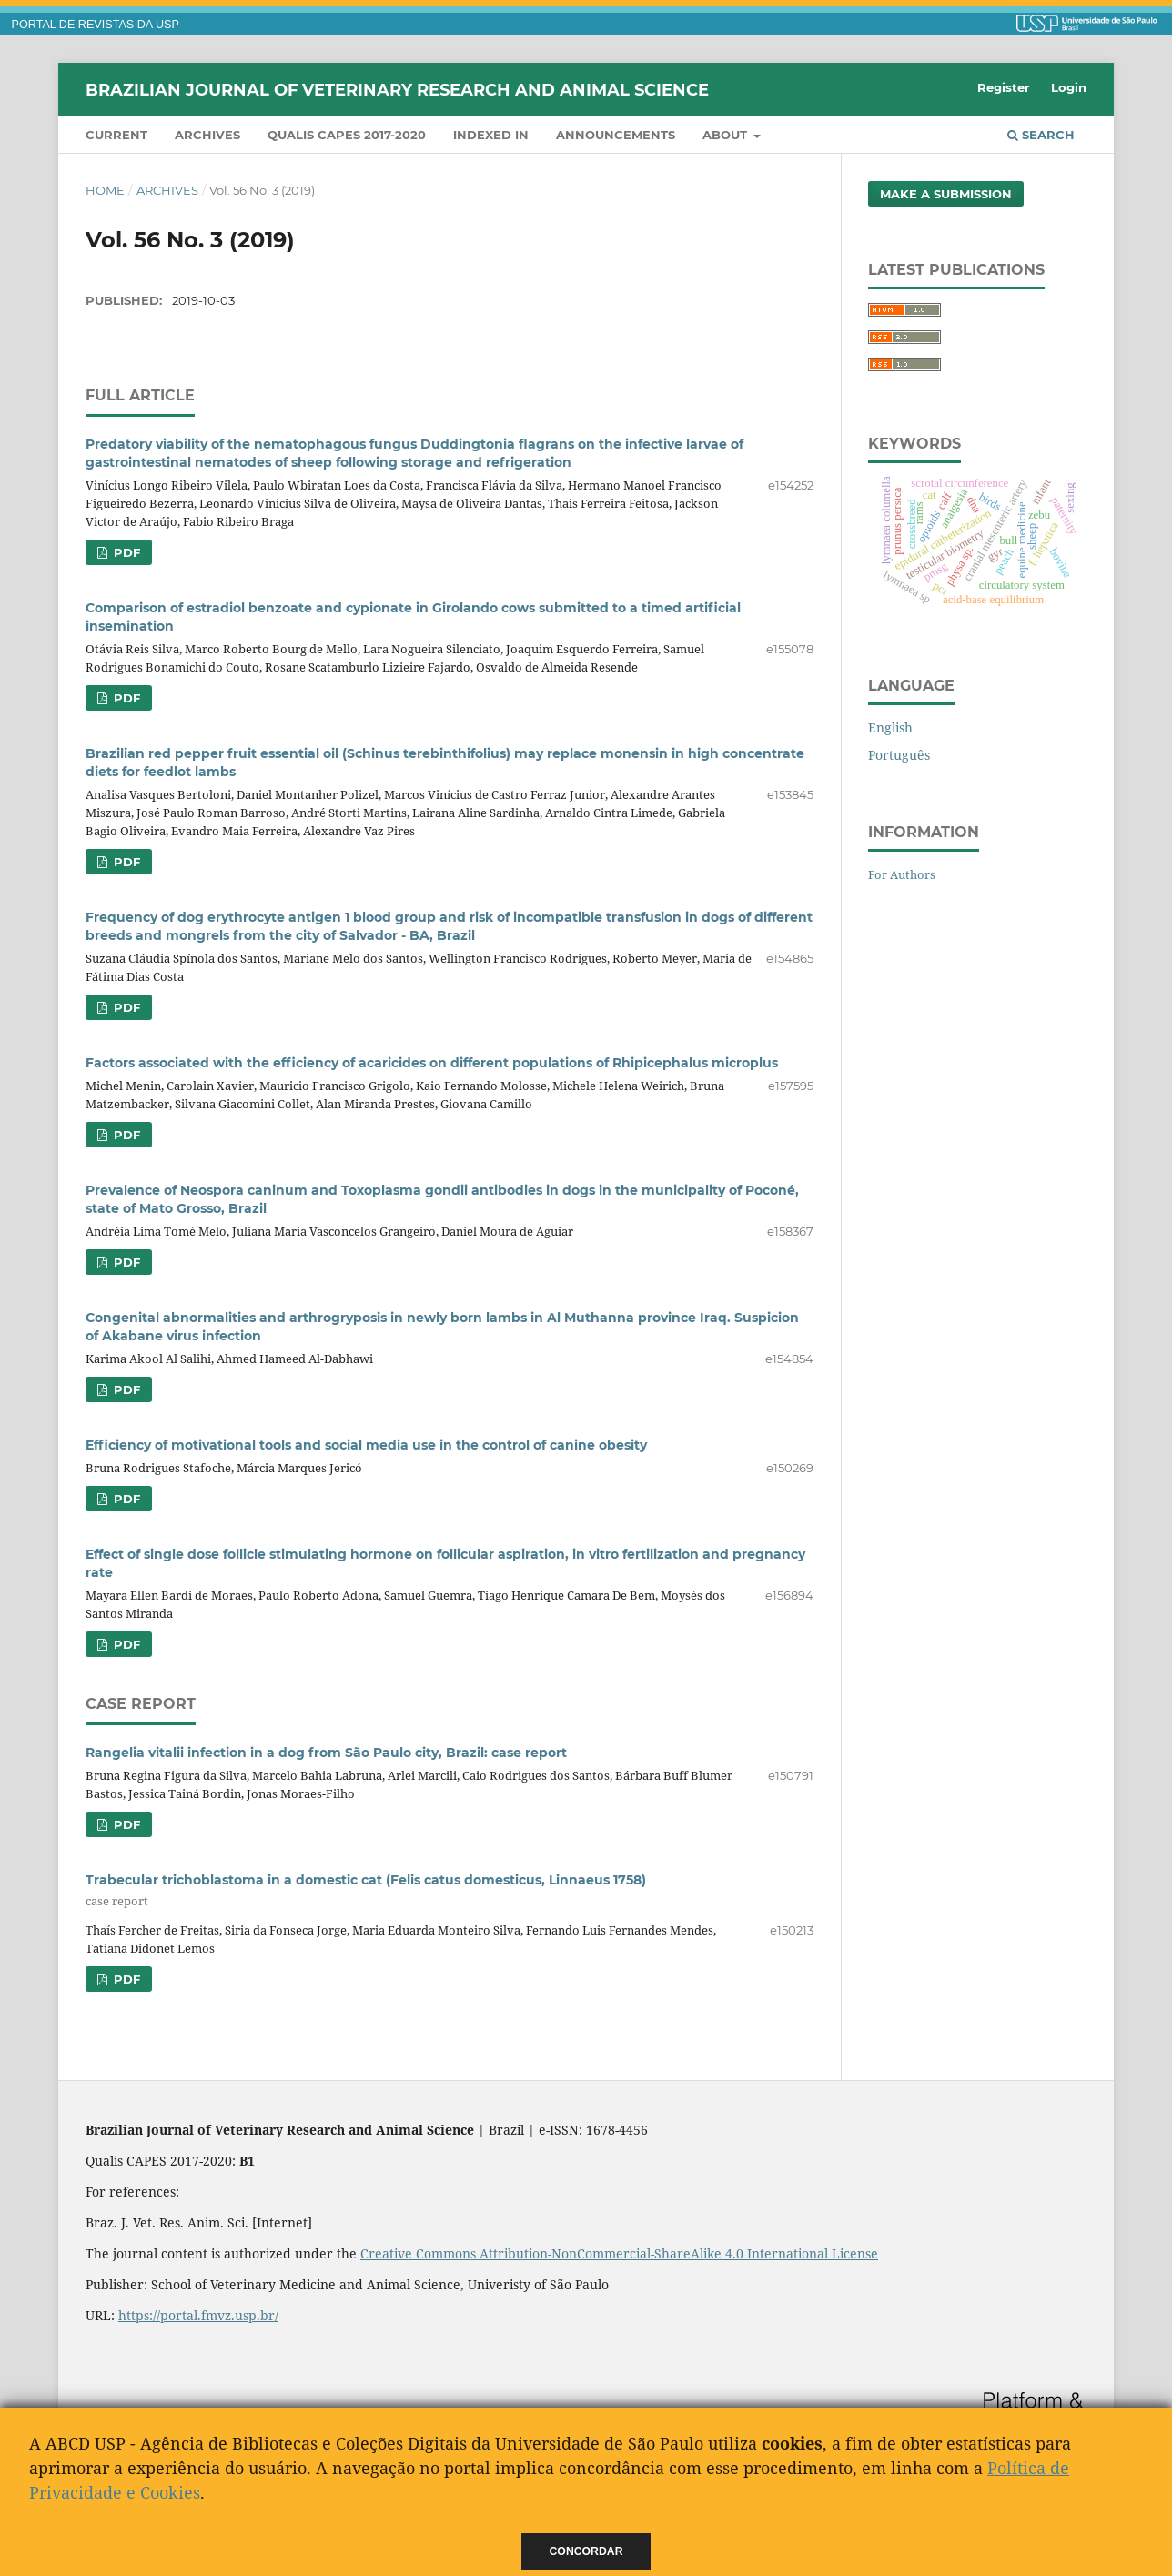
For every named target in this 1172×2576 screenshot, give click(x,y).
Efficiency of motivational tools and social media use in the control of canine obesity (366, 1445)
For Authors (901, 874)
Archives (207, 134)
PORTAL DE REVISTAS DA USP (95, 24)
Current (116, 134)
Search (1041, 134)
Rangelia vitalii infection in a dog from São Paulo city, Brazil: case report (326, 1752)
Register (1003, 87)
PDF (125, 552)
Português (899, 754)
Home (105, 190)
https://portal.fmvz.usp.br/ (198, 2315)
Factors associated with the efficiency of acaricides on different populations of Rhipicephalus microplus (432, 1063)
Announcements (615, 134)
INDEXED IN (491, 134)
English (890, 727)
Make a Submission (946, 194)
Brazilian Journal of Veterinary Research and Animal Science (397, 89)
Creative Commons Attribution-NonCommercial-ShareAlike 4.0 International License (619, 2253)
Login (1068, 87)
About (726, 134)
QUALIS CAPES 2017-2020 (347, 134)
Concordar (586, 2551)
